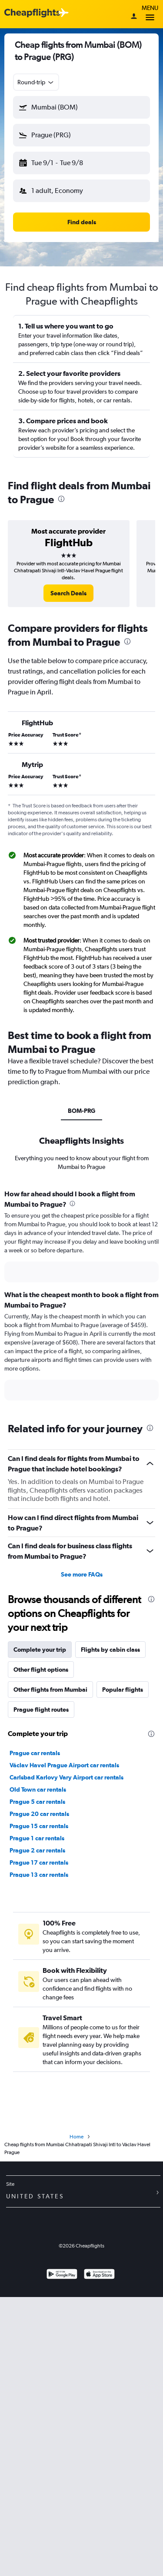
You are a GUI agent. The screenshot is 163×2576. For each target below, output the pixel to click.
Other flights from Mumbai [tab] (50, 1689)
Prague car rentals (35, 1752)
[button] (81, 107)
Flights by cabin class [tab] (110, 1649)
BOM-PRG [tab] (81, 1110)
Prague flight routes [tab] (41, 1709)
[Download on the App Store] (99, 2275)
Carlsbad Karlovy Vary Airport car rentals (66, 1777)
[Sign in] (133, 17)
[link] (68, 593)
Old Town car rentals (38, 1789)
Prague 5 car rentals (37, 1801)
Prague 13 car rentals (39, 1874)
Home (76, 2137)
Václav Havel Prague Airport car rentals (64, 1765)
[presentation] (61, 499)
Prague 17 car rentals (39, 1862)
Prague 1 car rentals (37, 1838)
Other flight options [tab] (40, 1669)
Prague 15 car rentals (39, 1825)
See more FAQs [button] (82, 1574)
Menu (150, 14)
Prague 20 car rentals (39, 1813)
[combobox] (36, 82)
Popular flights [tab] (122, 1689)
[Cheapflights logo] (32, 13)
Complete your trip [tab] (39, 1649)
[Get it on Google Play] (62, 2275)
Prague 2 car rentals (37, 1850)
